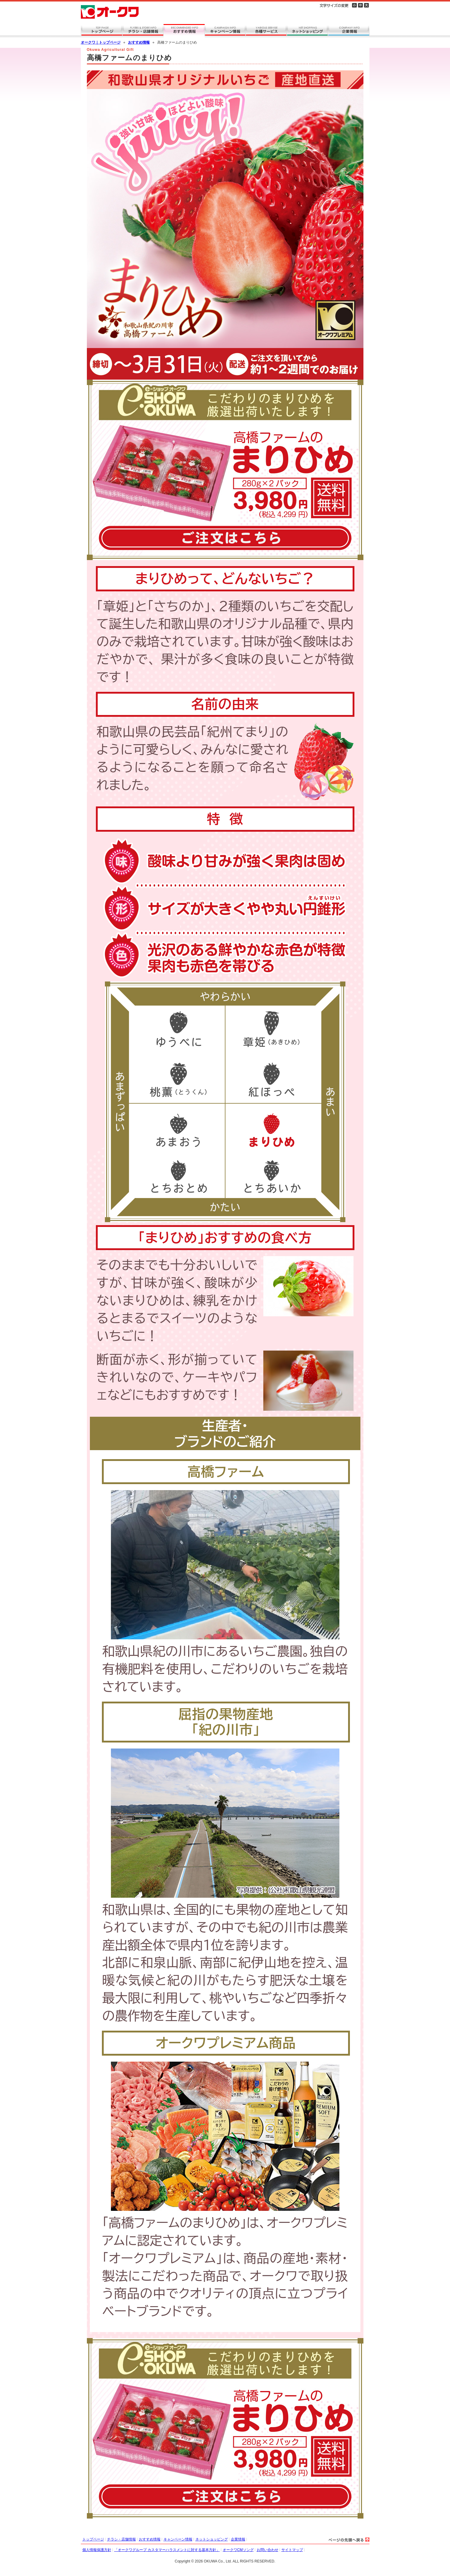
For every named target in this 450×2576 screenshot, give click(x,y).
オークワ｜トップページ (101, 42)
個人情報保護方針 (96, 2550)
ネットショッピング (211, 2539)
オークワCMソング (238, 2550)
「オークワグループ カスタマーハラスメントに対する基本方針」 (167, 2550)
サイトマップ (292, 2550)
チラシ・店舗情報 (121, 2539)
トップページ (93, 2539)
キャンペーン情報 (178, 2539)
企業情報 (238, 2539)
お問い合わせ (267, 2550)
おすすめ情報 (139, 42)
